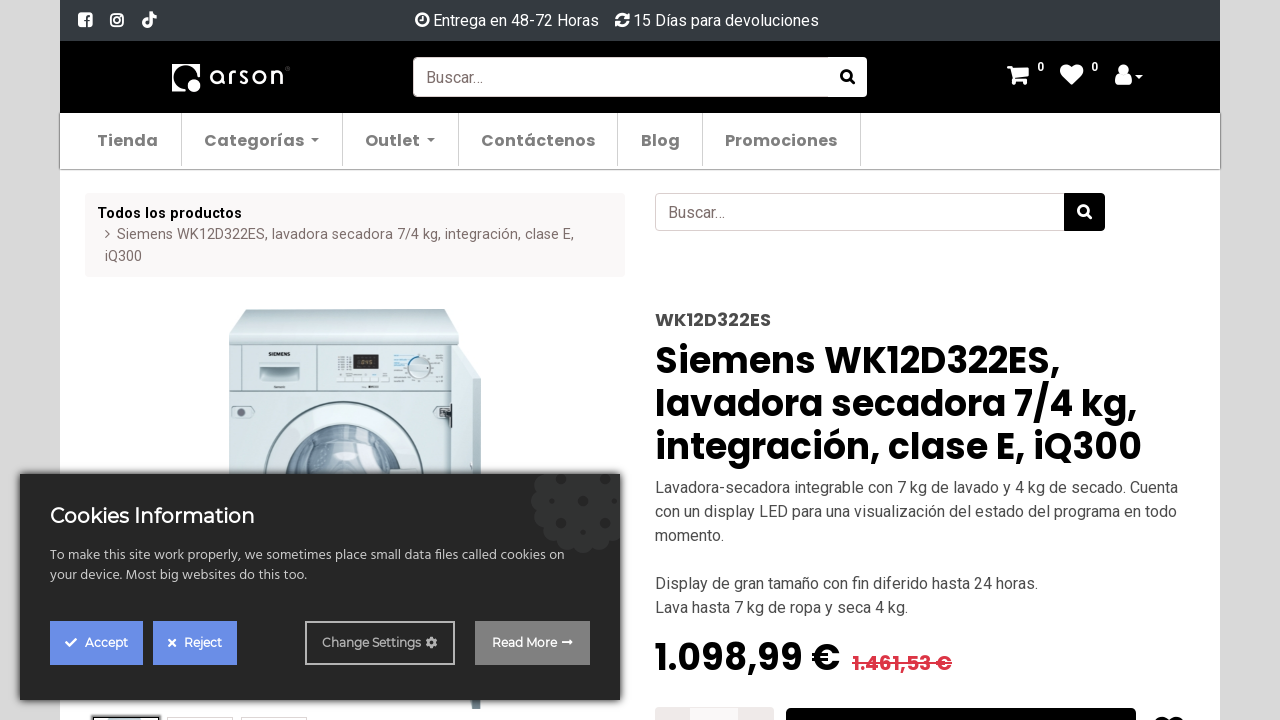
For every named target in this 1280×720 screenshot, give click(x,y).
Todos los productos (169, 213)
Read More (524, 642)
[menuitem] (128, 139)
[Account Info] (1129, 77)
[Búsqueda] (847, 77)
